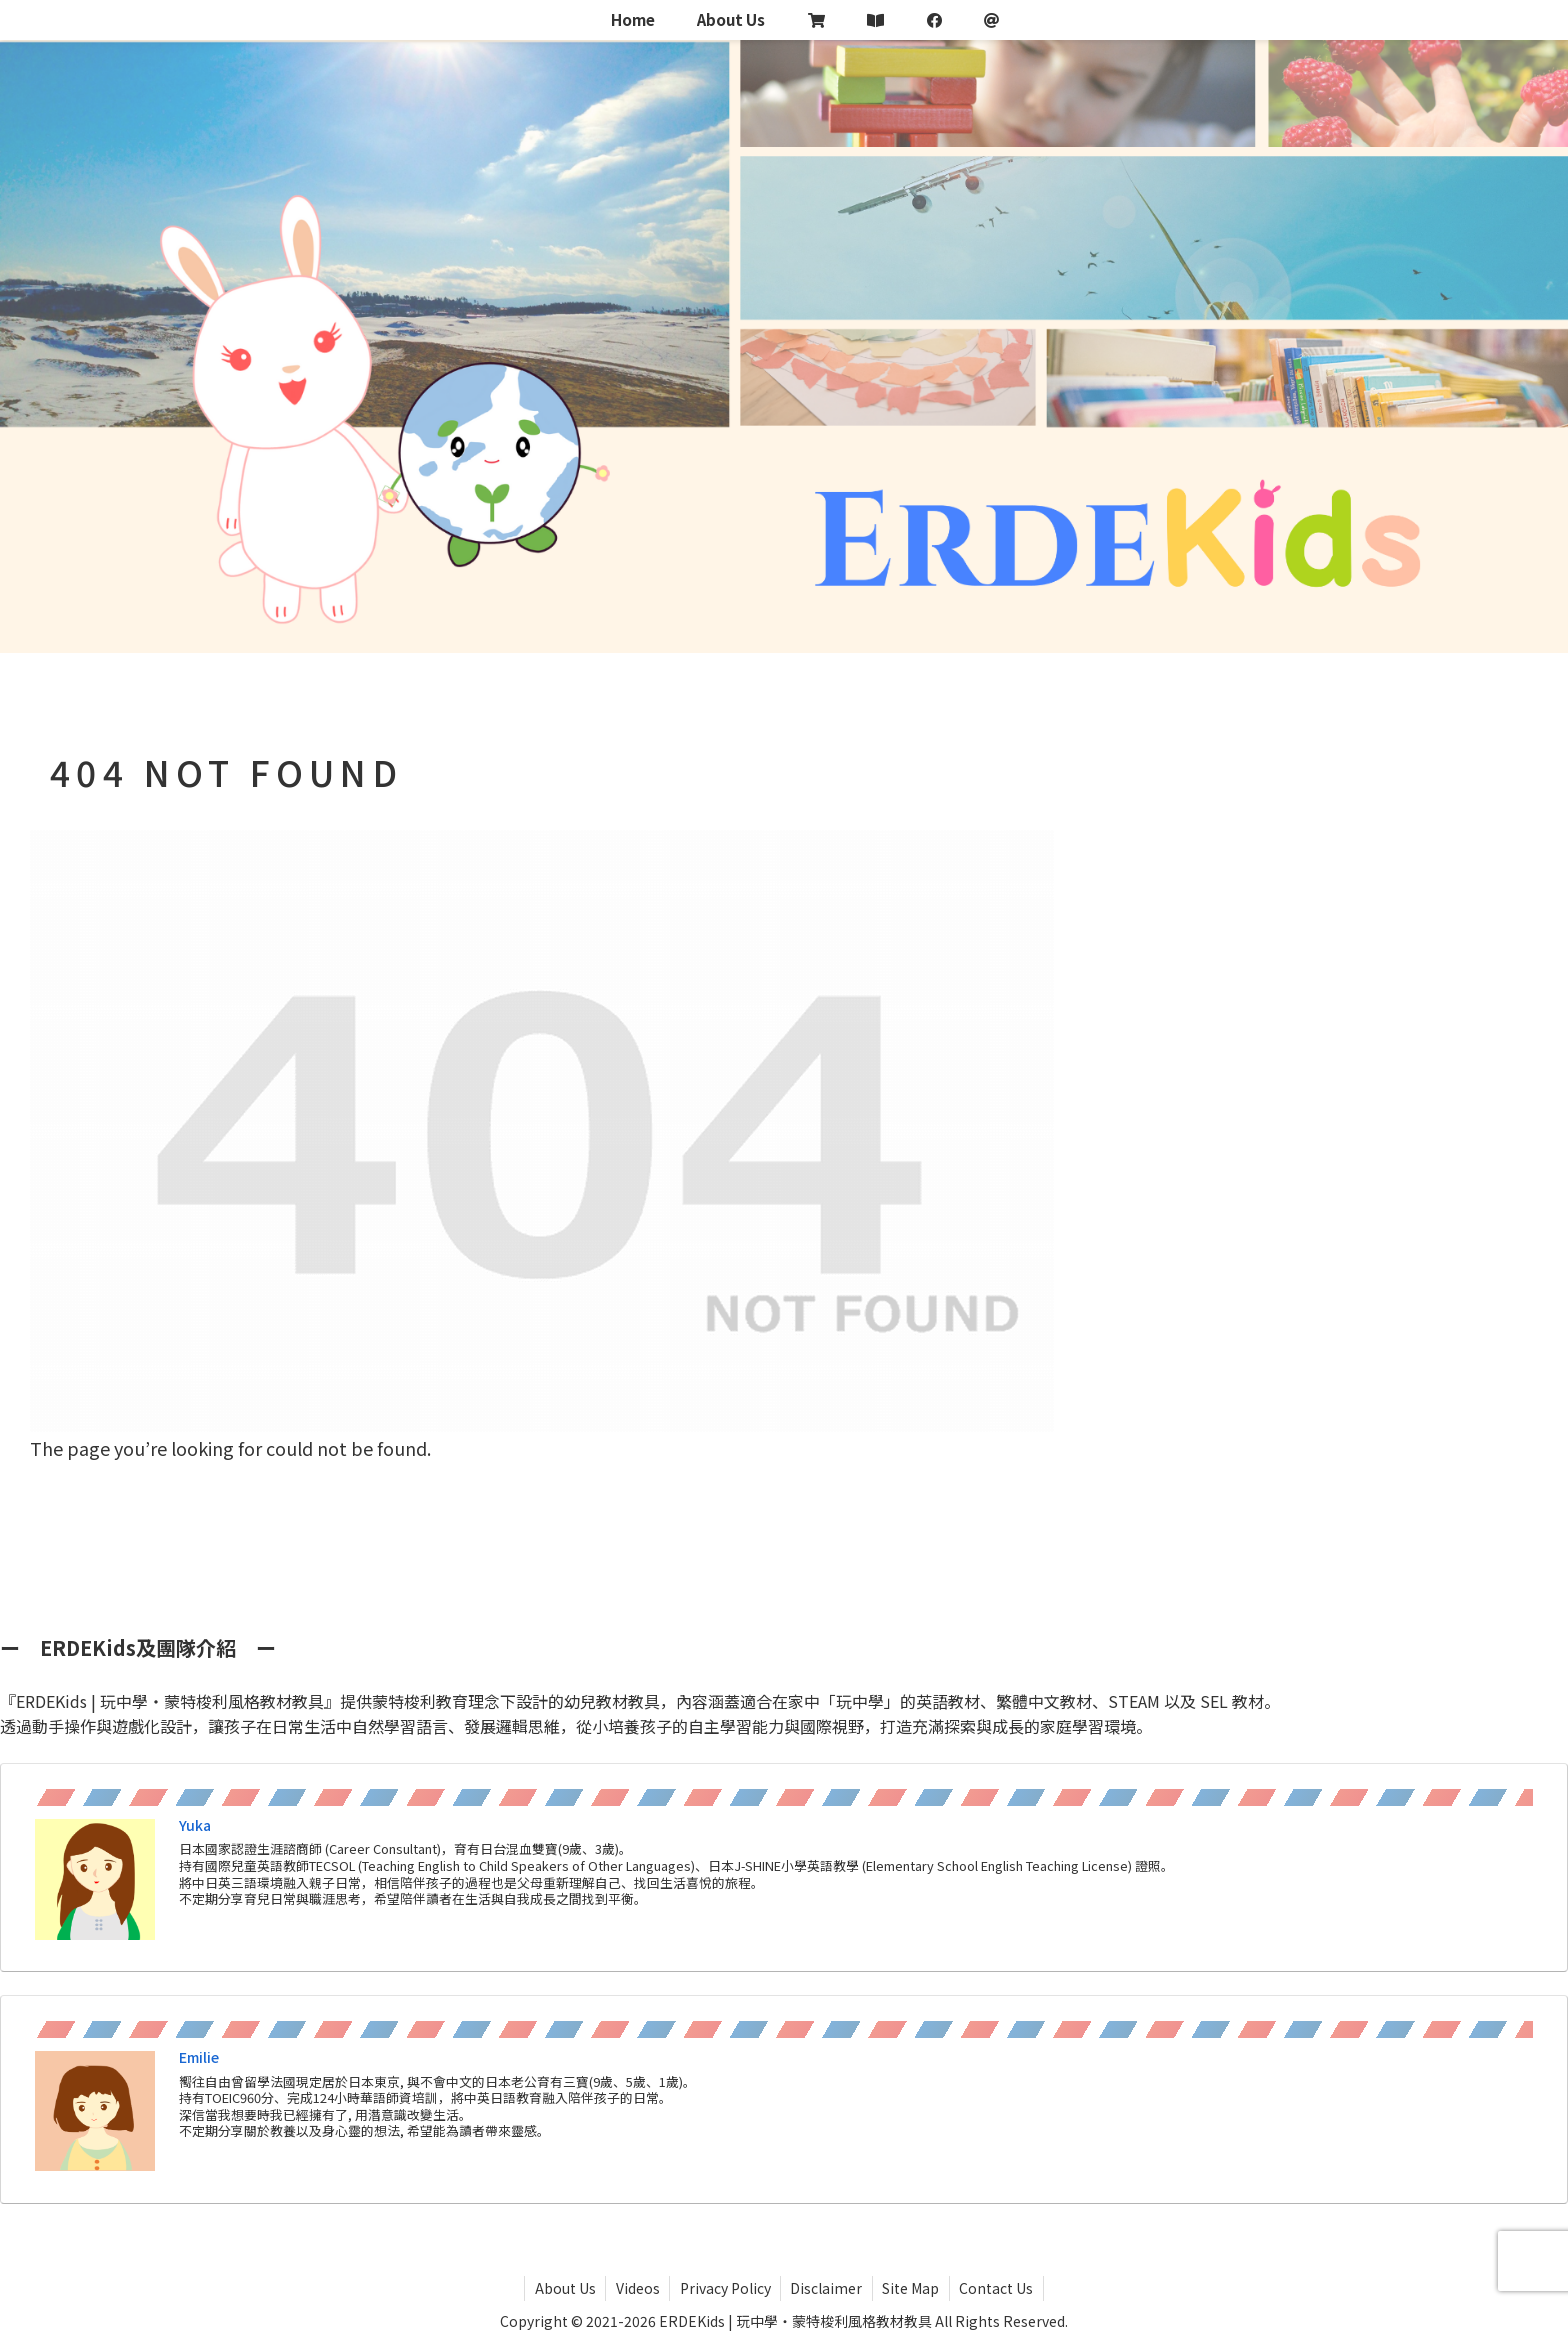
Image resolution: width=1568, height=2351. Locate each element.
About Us (562, 2288)
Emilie (199, 2057)
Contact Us (999, 2288)
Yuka (195, 1825)
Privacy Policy (724, 2288)
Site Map (912, 2288)
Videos (636, 2288)
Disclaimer (827, 2288)
